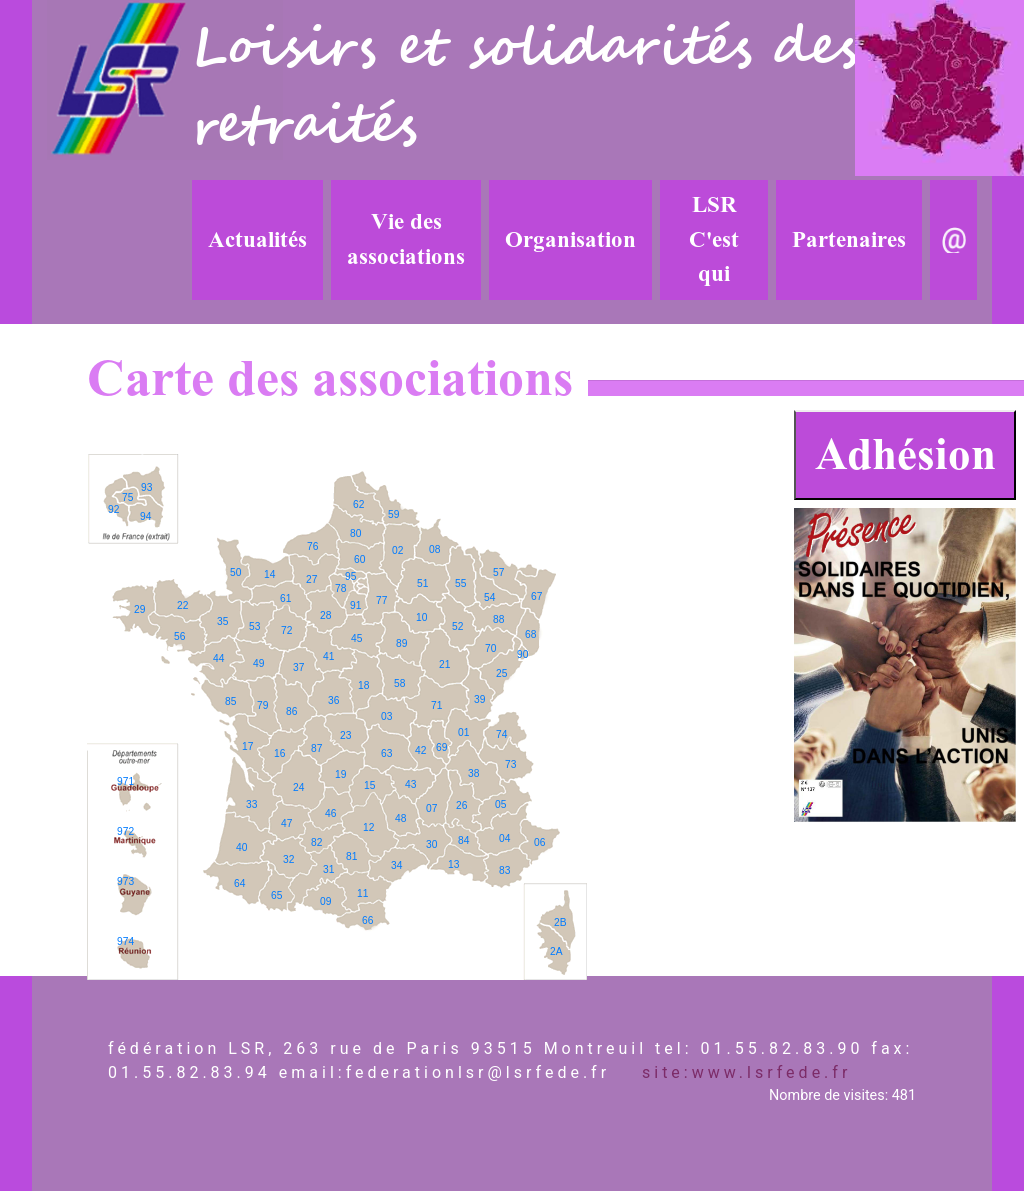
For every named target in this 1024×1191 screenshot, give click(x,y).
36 (333, 700)
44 (218, 658)
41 (328, 656)
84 (463, 840)
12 (368, 827)
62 (358, 504)
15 (369, 785)
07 (431, 808)
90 (522, 654)
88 (498, 619)
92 (113, 509)
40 (241, 847)
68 (530, 634)
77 (381, 600)
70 (490, 648)
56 (179, 636)
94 (145, 516)
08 (434, 549)
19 (340, 774)
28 (325, 615)
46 (330, 813)
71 (436, 705)
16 (279, 753)
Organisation (570, 240)
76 (312, 546)
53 (254, 626)
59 (393, 514)
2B (560, 922)
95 (350, 576)
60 (359, 559)
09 (325, 901)
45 (356, 638)
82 (316, 842)
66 (367, 920)
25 (501, 673)
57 (498, 572)
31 (328, 869)
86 (291, 711)
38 (473, 773)
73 (510, 764)
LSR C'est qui (714, 239)
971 (125, 781)
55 (460, 583)
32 (288, 859)
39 (479, 699)
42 (420, 750)
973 (125, 881)
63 (386, 753)
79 (262, 705)
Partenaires (849, 240)
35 (222, 621)
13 (453, 864)
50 (235, 572)
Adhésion (905, 454)
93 (146, 487)
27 (311, 579)
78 (340, 588)
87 (316, 748)
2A (556, 951)
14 (269, 574)
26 (461, 805)
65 (276, 895)
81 (351, 856)
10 (421, 617)
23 (345, 735)
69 (441, 747)
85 (230, 701)
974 (125, 941)
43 (410, 784)
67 (536, 596)
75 (127, 497)
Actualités (257, 240)
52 (457, 626)
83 (504, 870)
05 (500, 804)
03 (386, 716)
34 (396, 865)
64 (239, 883)
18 (363, 685)
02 (397, 550)
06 (539, 842)
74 (501, 734)
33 (251, 804)
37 (298, 667)
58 (399, 683)
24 (298, 787)
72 (286, 630)
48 (400, 818)
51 (422, 583)
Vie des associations (406, 239)
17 (247, 746)
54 (489, 597)
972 (125, 831)
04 (504, 838)
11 (362, 893)
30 (431, 844)
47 (286, 823)
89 (401, 643)
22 (182, 605)
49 (258, 663)
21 (444, 664)
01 (463, 732)
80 (355, 533)
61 (285, 598)
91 (355, 605)
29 (139, 609)
